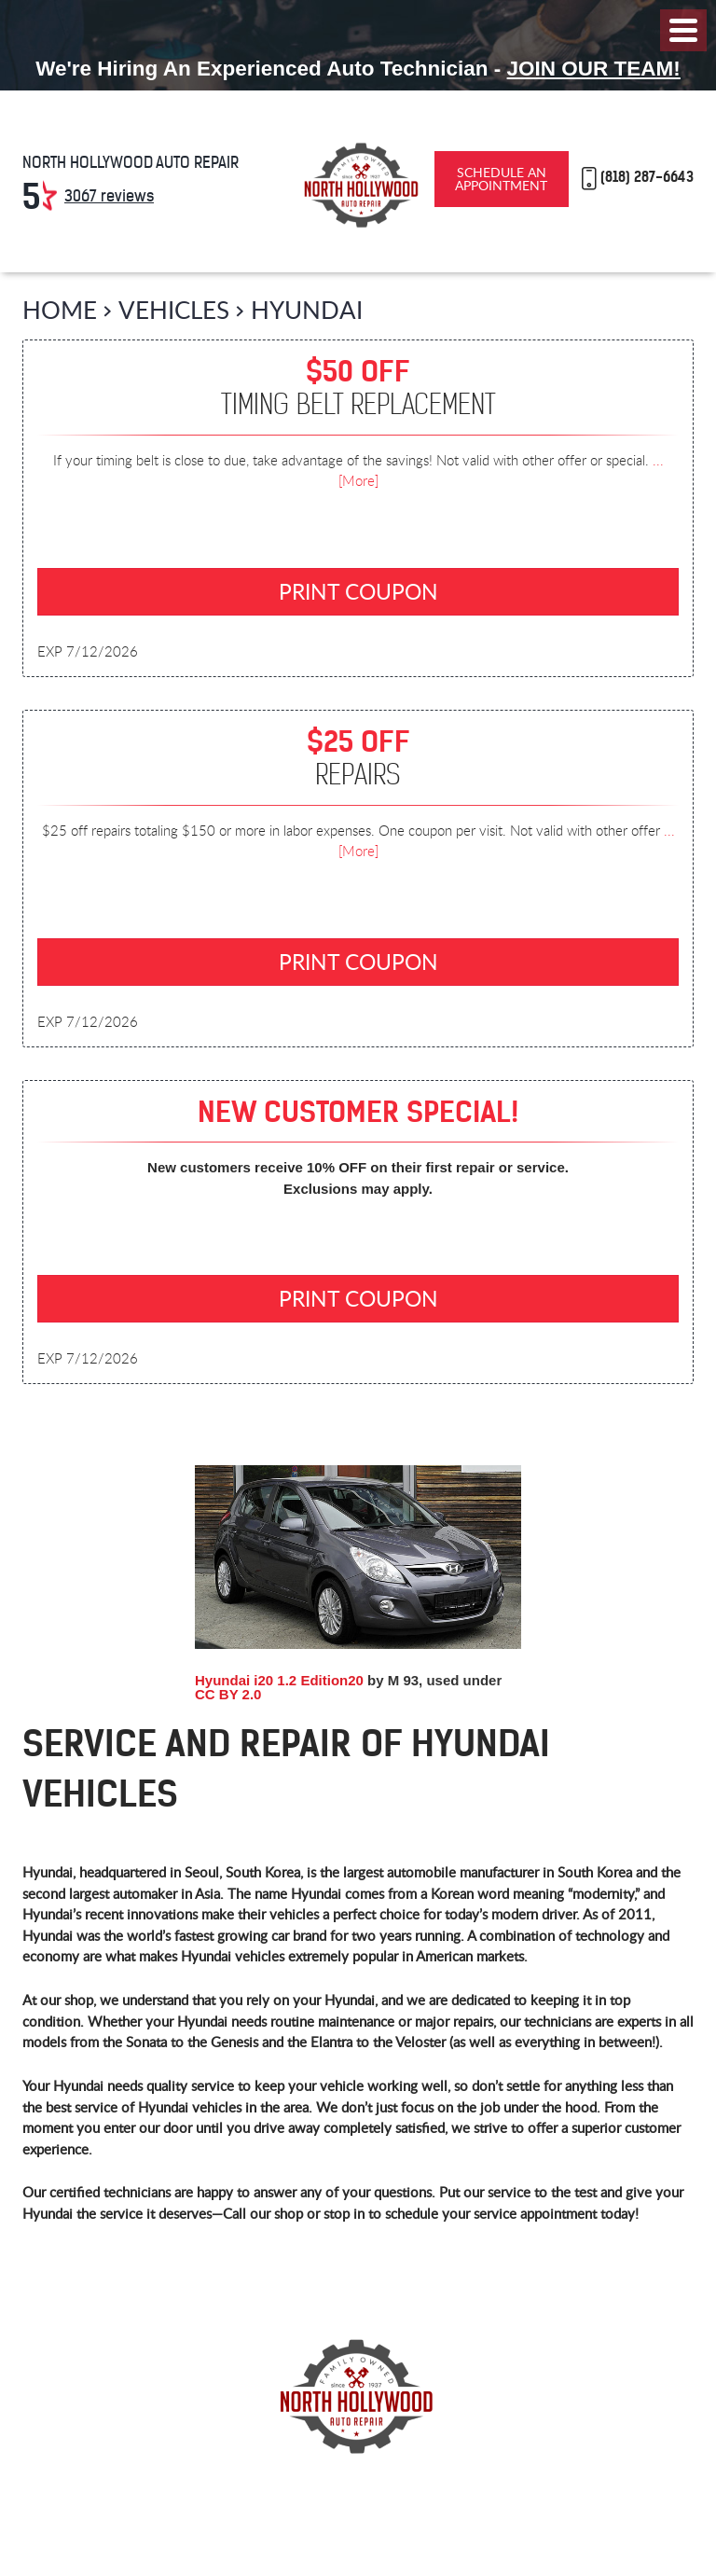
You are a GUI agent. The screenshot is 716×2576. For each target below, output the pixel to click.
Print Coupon (358, 591)
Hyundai (307, 309)
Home (59, 309)
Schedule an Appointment (501, 178)
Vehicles (173, 309)
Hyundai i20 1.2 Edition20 (279, 1680)
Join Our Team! (594, 68)
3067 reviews (109, 196)
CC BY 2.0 (228, 1694)
